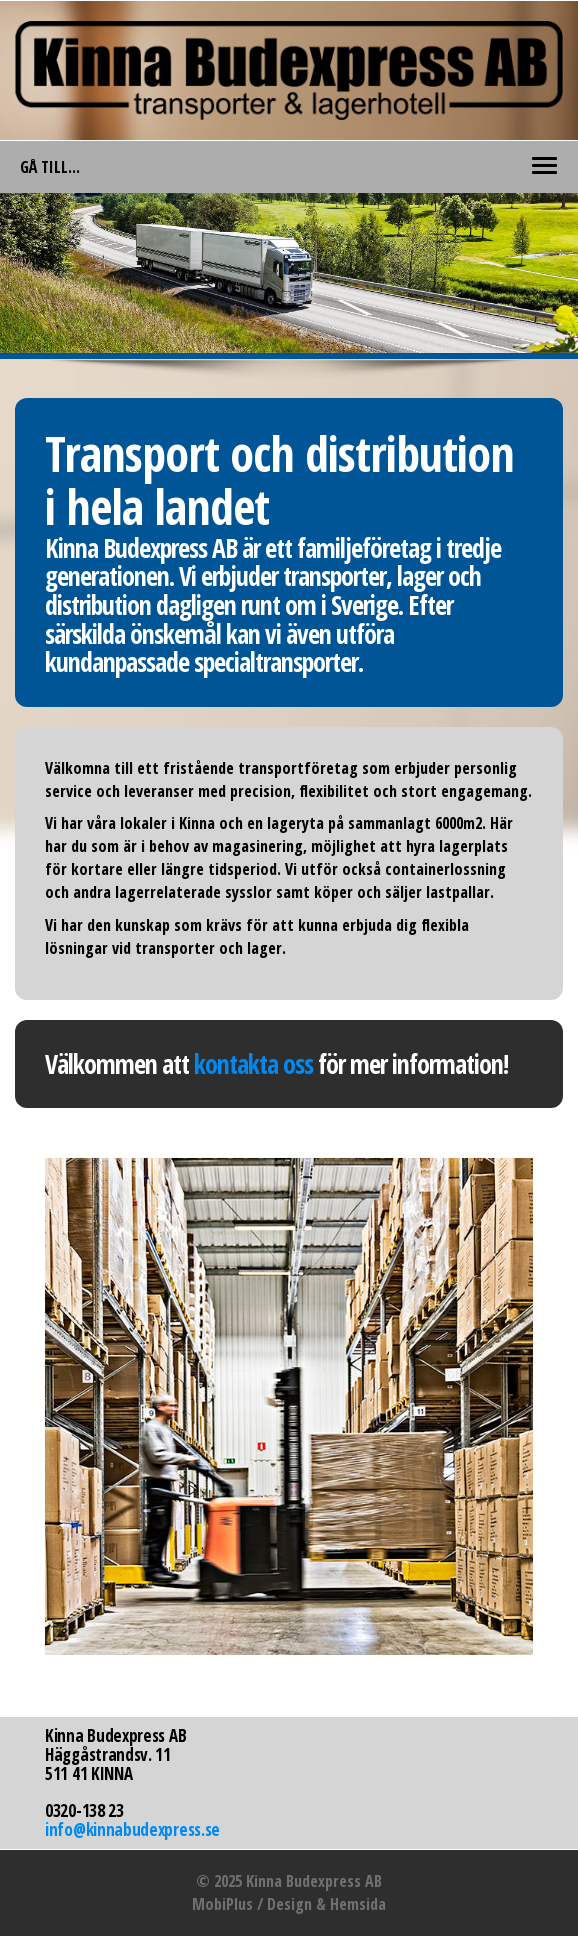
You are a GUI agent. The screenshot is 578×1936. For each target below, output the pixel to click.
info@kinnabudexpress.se (132, 1829)
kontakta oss (253, 1064)
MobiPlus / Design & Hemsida (289, 1904)
